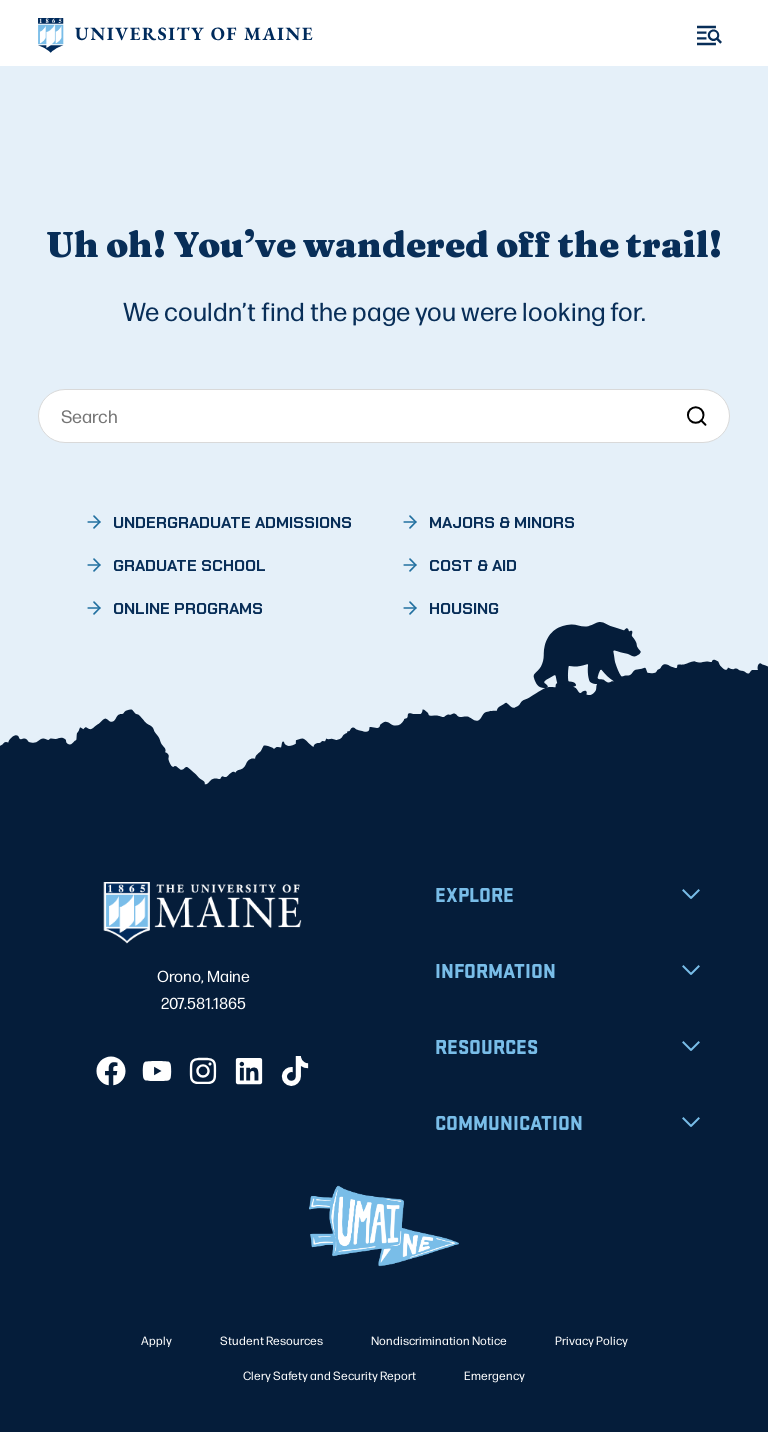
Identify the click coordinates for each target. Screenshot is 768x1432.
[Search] (383, 416)
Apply (156, 1340)
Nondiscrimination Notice (439, 1340)
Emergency (494, 1375)
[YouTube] (157, 1071)
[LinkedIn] (249, 1071)
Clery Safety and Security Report (329, 1375)
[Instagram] (203, 1071)
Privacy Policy (591, 1340)
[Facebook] (111, 1071)
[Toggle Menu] (709, 35)
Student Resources (271, 1340)
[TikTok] (295, 1071)
